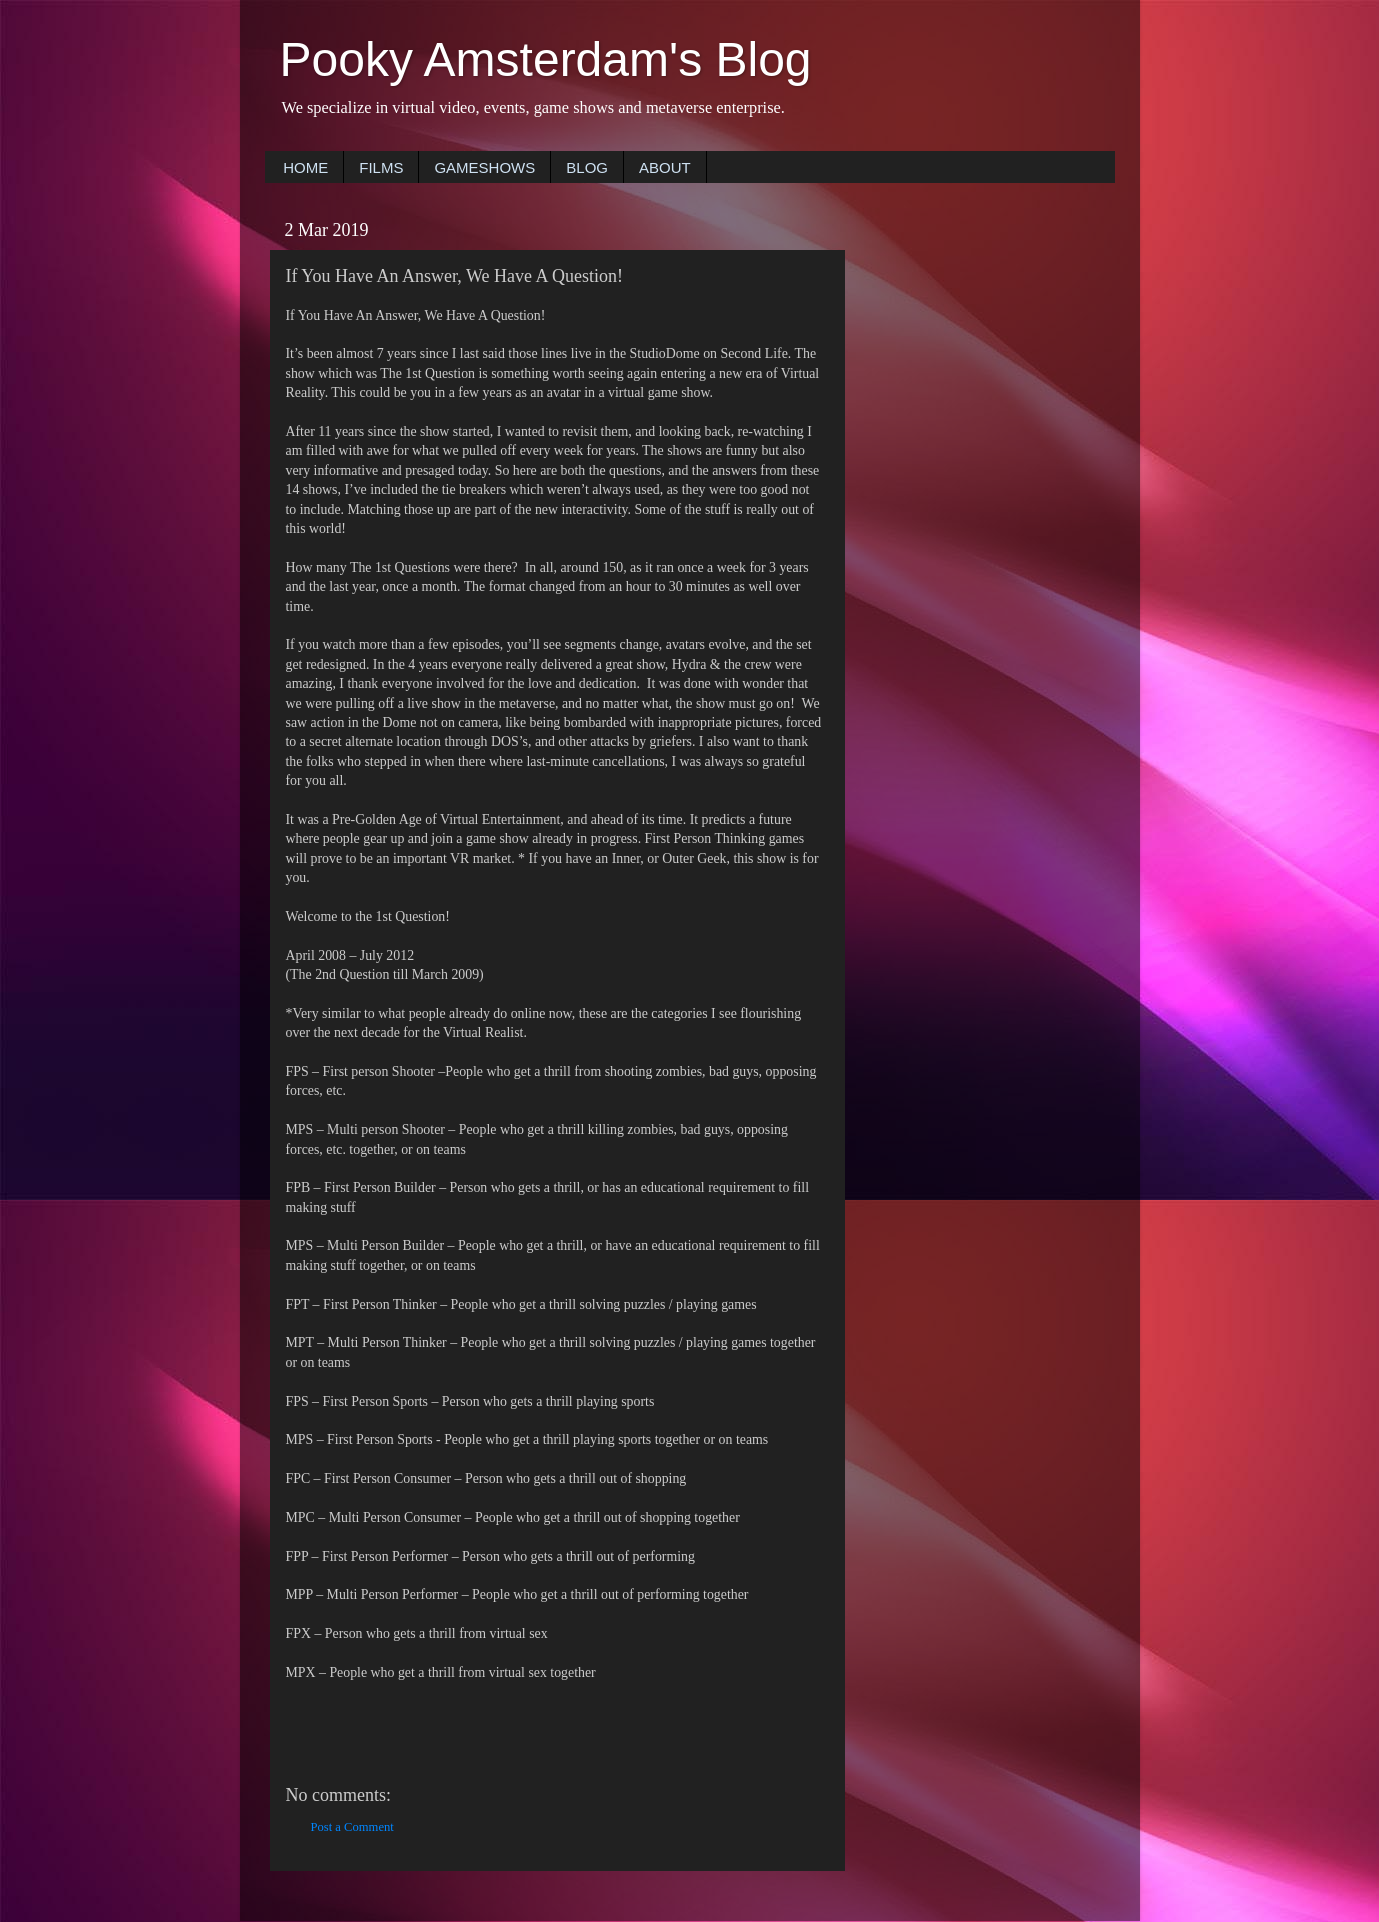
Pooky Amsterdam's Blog (546, 59)
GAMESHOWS (484, 167)
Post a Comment (352, 1827)
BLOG (587, 167)
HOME (305, 167)
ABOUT (665, 167)
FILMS (381, 167)
